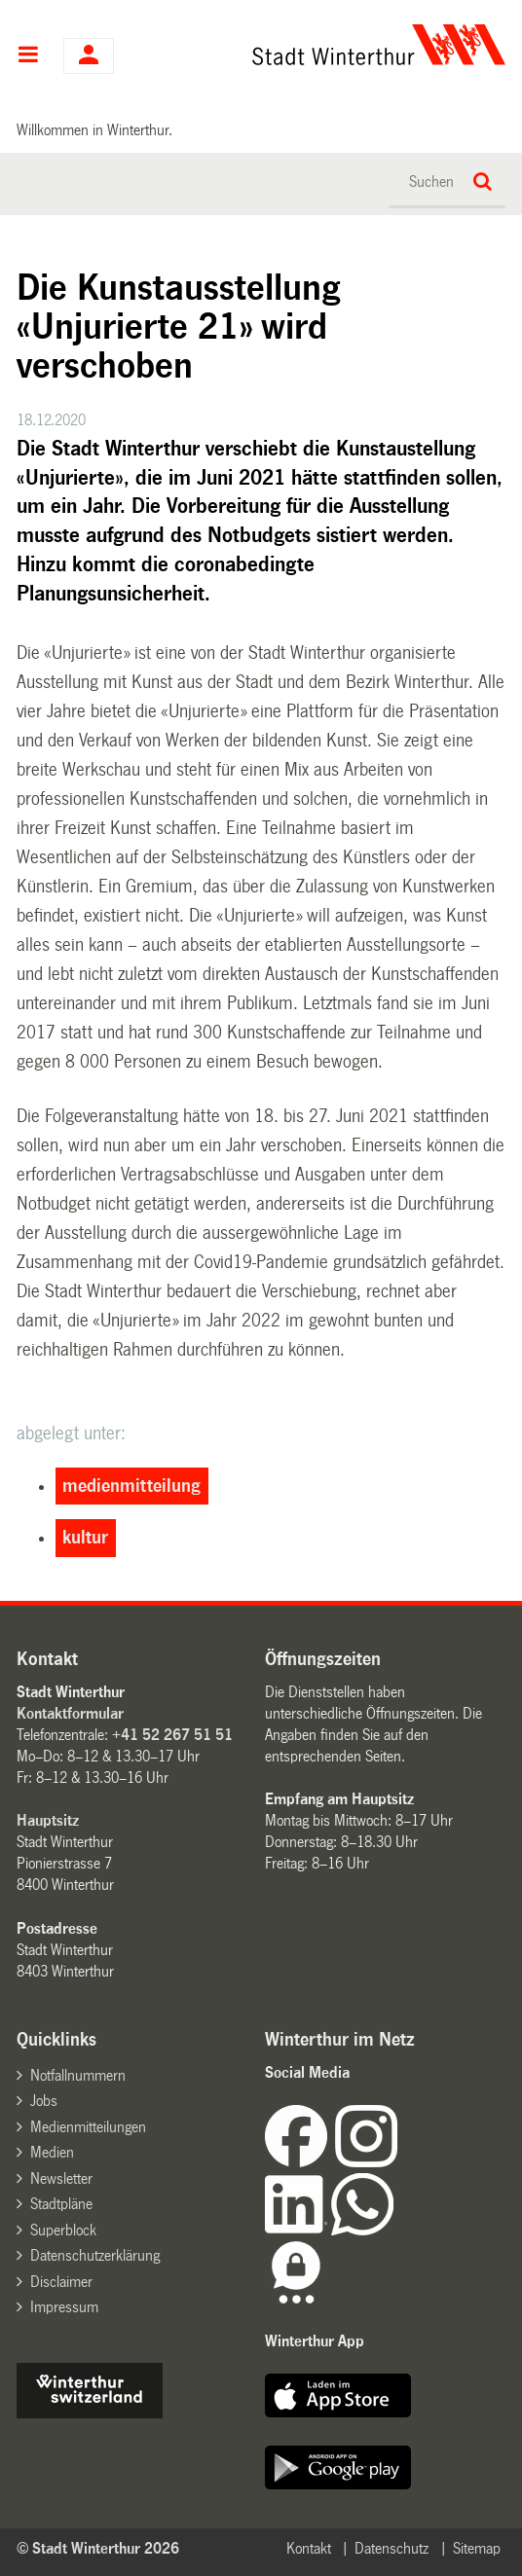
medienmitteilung (131, 1486)
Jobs (43, 2100)
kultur (85, 1537)
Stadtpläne (61, 2203)
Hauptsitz (48, 1820)
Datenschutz (391, 2548)
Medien (52, 2152)
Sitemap (477, 2548)
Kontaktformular (70, 1713)
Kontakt (308, 2548)
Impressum (64, 2307)
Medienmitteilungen (88, 2127)
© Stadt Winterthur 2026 (98, 2548)
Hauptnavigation (28, 56)
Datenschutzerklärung (95, 2255)
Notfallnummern (78, 2075)
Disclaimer (61, 2281)
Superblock (63, 2230)
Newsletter (61, 2178)
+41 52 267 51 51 (172, 1734)
